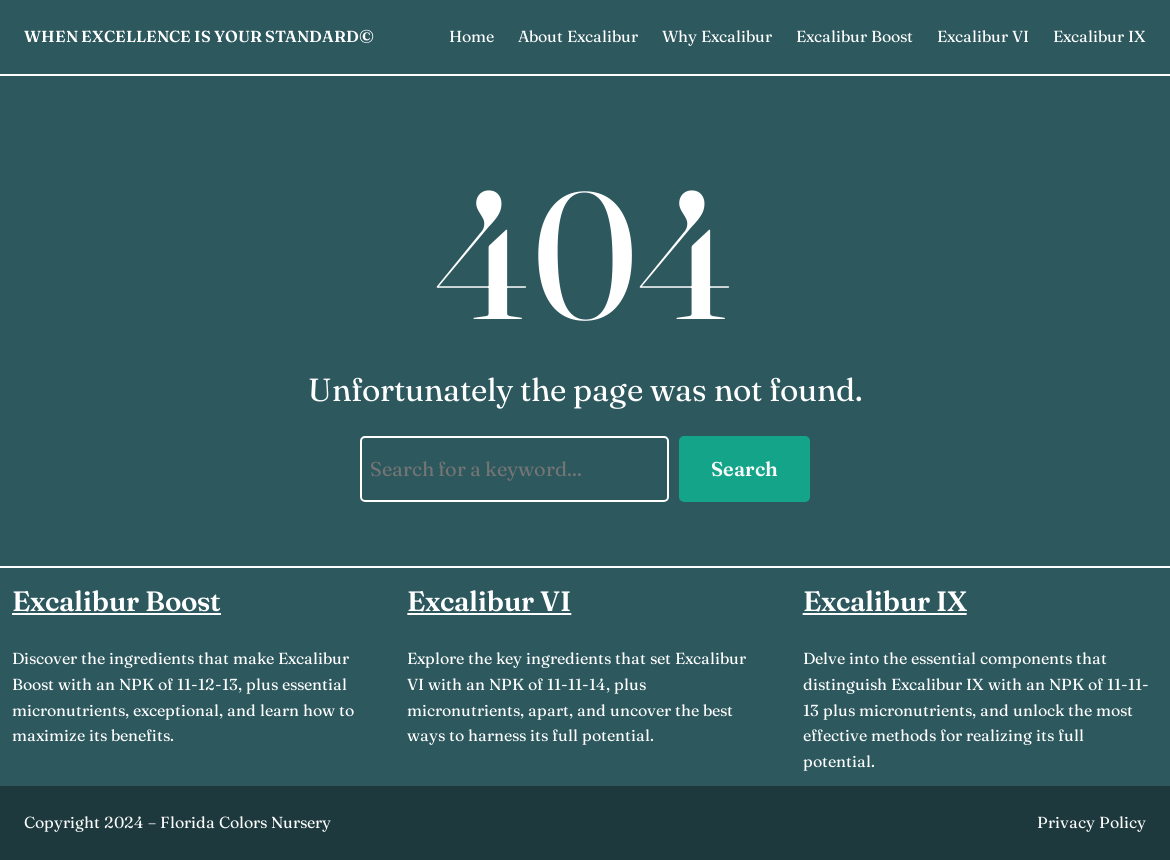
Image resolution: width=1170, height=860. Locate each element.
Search (744, 468)
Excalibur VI (489, 601)
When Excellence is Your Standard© (199, 36)
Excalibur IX (885, 601)
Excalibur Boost (116, 601)
